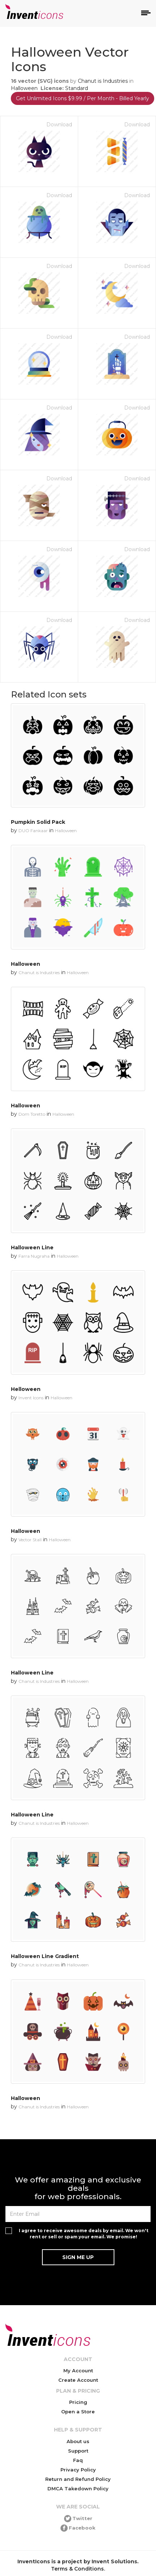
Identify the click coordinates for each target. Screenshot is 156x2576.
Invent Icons (30, 1397)
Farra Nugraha (34, 1256)
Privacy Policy (78, 2470)
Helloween (26, 1389)
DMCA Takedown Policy (78, 2488)
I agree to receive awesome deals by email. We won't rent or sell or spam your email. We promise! (83, 2233)
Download (59, 124)
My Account (78, 2370)
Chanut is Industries (103, 81)
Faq (78, 2460)
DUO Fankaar (33, 830)
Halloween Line (32, 1247)
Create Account (78, 2380)
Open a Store (78, 2411)
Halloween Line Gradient (45, 1956)
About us (78, 2441)
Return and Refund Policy (78, 2479)
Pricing (78, 2402)
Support (78, 2451)
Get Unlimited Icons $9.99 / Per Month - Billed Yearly (82, 98)
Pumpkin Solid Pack (38, 822)
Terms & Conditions (77, 2568)
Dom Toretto (31, 1114)
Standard (76, 88)
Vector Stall (30, 1539)
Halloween (24, 88)
